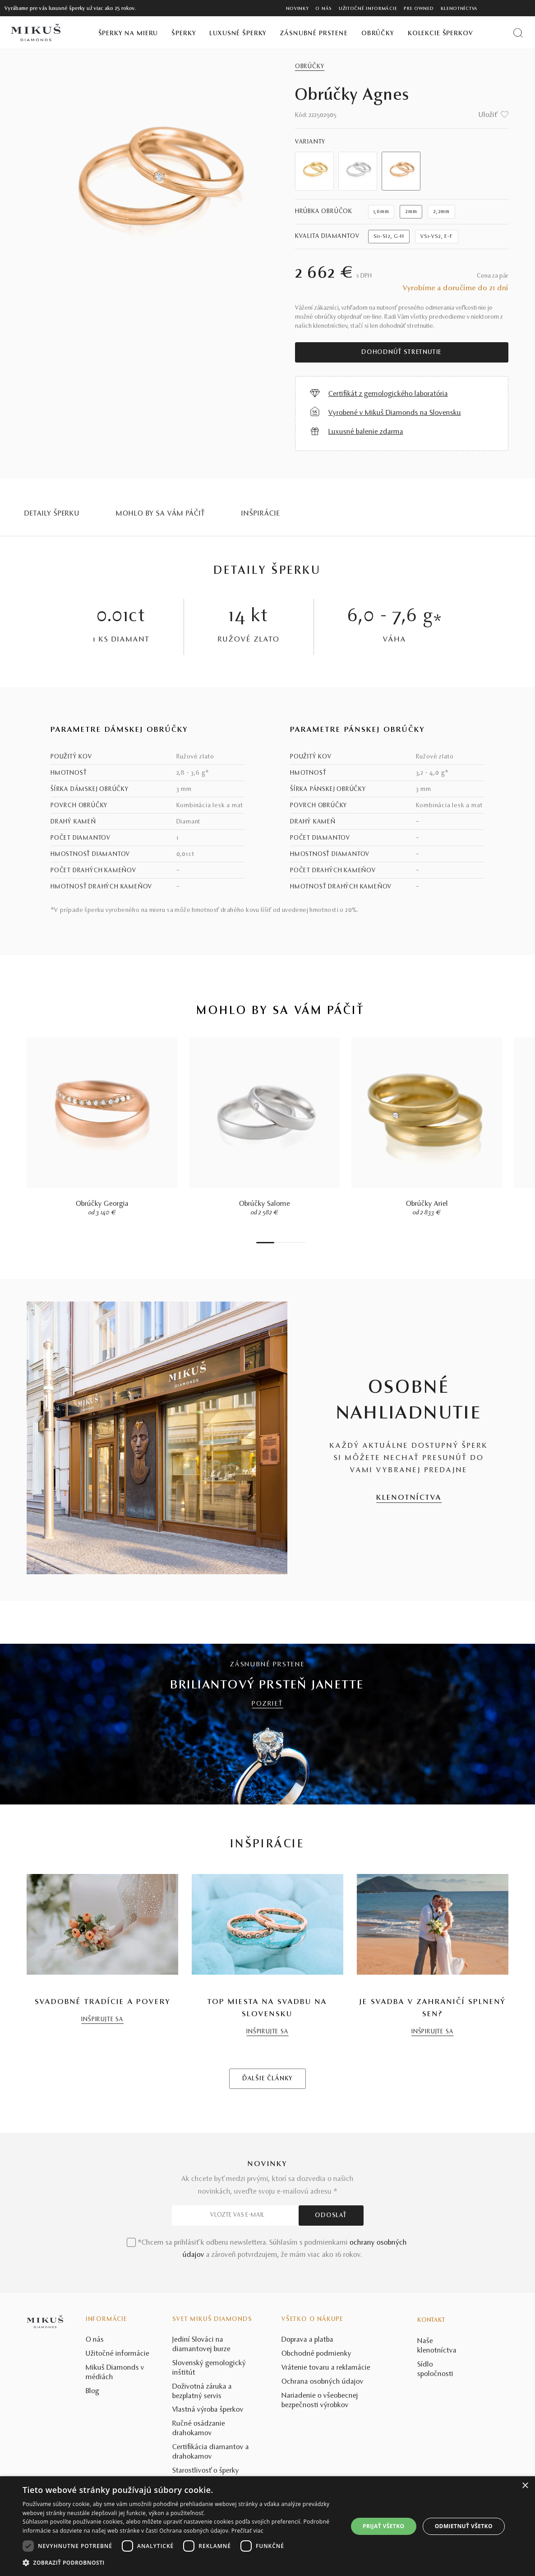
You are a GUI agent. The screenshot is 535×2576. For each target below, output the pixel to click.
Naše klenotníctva (437, 2346)
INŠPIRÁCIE (260, 513)
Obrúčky (377, 33)
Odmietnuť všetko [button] (464, 2526)
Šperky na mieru (128, 33)
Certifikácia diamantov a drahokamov (210, 2452)
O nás (323, 8)
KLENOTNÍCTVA (409, 1498)
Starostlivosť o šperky (205, 2470)
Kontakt (431, 2320)
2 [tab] (276, 1242)
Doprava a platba (307, 2340)
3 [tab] (281, 1242)
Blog (92, 2391)
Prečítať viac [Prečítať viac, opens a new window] (247, 2530)
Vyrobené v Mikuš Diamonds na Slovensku (394, 413)
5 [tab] (290, 1242)
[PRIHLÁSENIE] (510, 8)
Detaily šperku (52, 513)
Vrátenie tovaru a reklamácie (325, 2367)
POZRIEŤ (267, 1704)
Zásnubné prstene (314, 33)
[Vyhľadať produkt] (518, 32)
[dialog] (267, 2526)
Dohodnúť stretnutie (401, 352)
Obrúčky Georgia (102, 1204)
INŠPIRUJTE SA (102, 2020)
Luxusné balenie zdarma (365, 432)
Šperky (183, 33)
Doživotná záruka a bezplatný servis (202, 2391)
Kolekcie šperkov (440, 33)
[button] (180, 2563)
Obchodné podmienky (316, 2353)
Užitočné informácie (368, 8)
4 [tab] (285, 1242)
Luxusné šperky (238, 33)
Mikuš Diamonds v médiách (115, 2372)
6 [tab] (294, 1242)
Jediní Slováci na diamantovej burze (201, 2344)
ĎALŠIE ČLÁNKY (267, 2079)
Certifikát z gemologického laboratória (388, 394)
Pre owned (419, 8)
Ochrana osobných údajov (322, 2381)
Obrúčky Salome (264, 1204)
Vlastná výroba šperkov (208, 2409)
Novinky (297, 8)
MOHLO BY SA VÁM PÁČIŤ (160, 513)
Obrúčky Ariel (427, 1204)
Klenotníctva (459, 8)
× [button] (524, 2486)
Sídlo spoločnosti (435, 2369)
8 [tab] (303, 1242)
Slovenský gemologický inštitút (209, 2368)
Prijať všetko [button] (384, 2526)
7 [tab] (299, 1242)
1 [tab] (265, 1242)
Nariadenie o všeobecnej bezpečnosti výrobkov (319, 2400)
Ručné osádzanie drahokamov (198, 2428)
